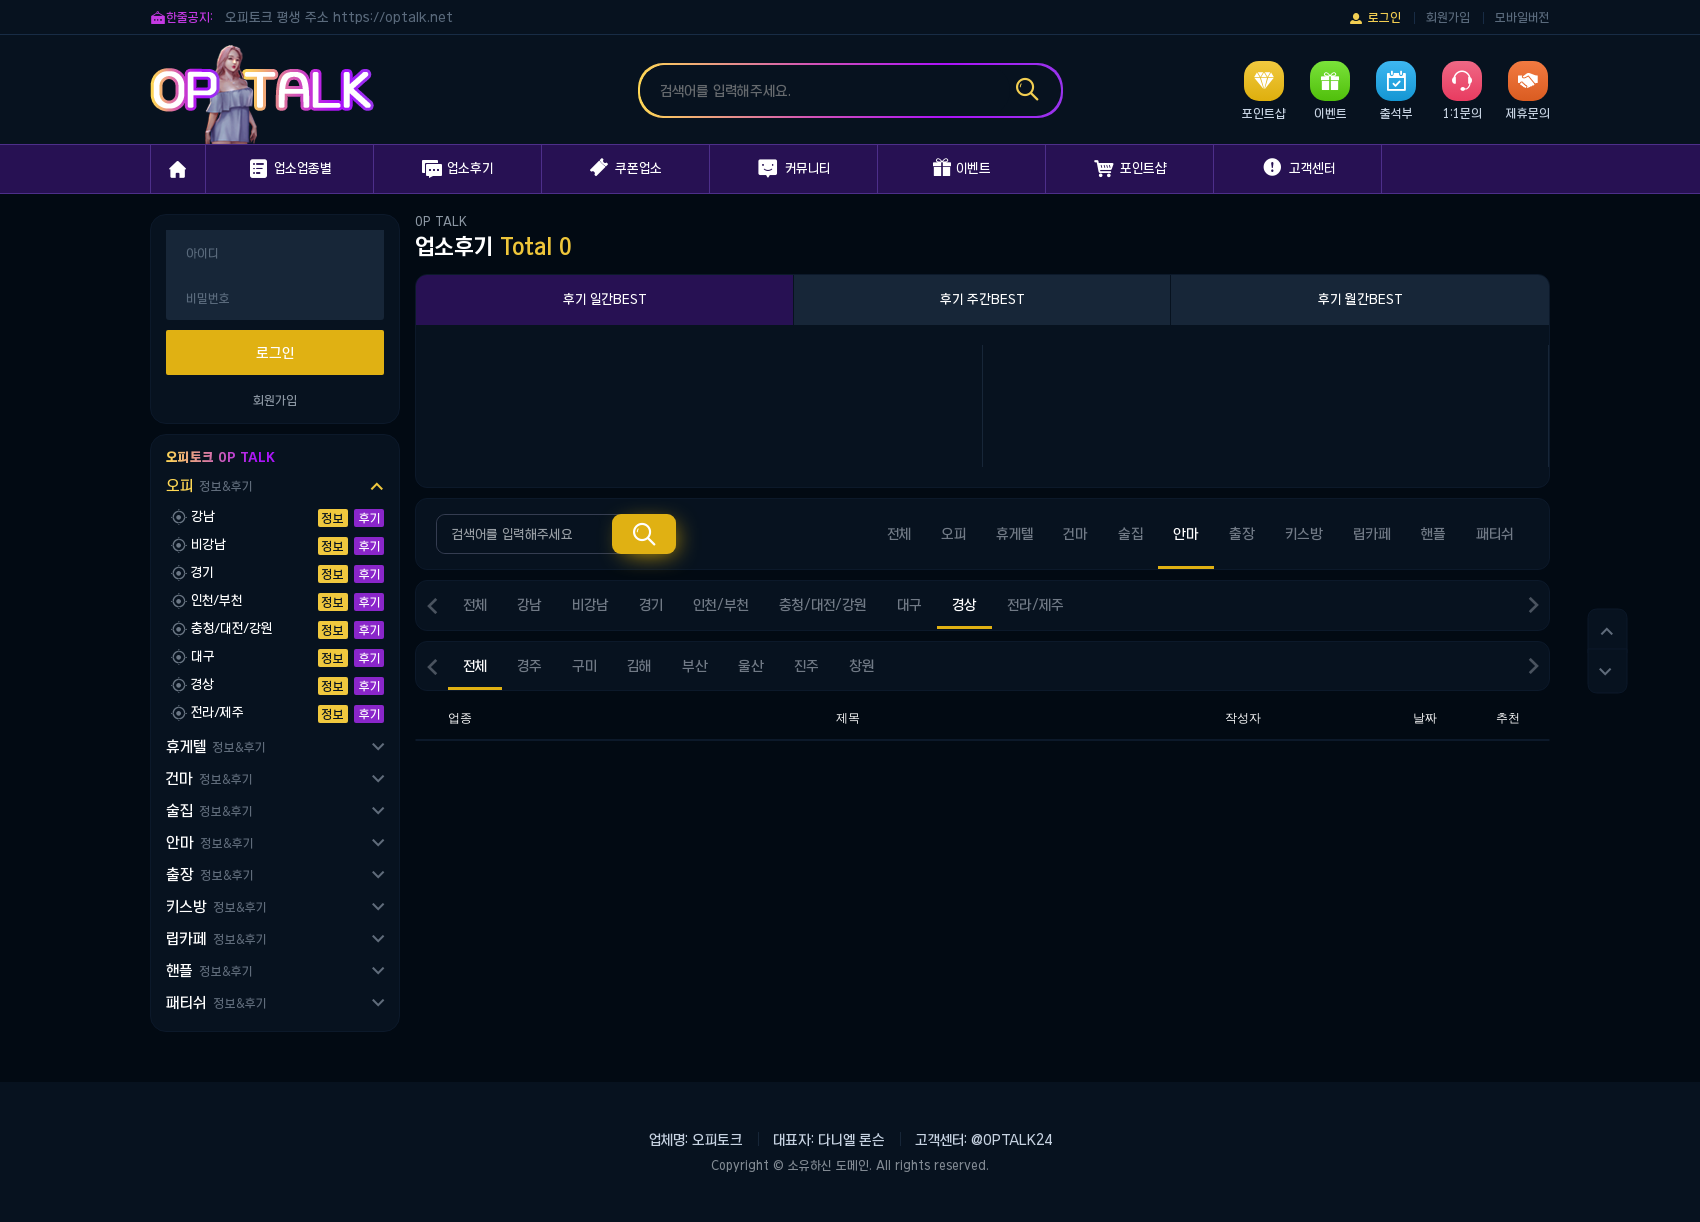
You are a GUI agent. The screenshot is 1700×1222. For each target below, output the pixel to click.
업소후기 (457, 169)
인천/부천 (721, 605)
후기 (369, 518)
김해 (639, 666)
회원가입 (1448, 17)
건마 (209, 778)
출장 (209, 874)
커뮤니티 (794, 169)
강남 (529, 605)
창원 (862, 666)
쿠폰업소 (626, 168)
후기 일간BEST (605, 299)
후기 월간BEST (1360, 299)
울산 (751, 666)
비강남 (590, 605)
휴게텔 (215, 746)
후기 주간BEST (982, 299)
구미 (584, 666)
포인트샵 (1130, 169)
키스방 (216, 906)
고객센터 (1297, 168)
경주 (529, 666)
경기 (651, 605)
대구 (909, 605)
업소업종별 (289, 169)
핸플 (209, 970)
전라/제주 (1035, 605)
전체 (899, 534)
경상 (964, 605)
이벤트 (962, 168)
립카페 (216, 938)
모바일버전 (1522, 17)
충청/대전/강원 (823, 605)
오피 (209, 485)
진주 (806, 666)
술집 (209, 810)
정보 (333, 518)
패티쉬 (216, 1002)
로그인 (1374, 18)
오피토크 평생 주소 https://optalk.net (339, 17)
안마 (209, 842)
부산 (695, 666)
